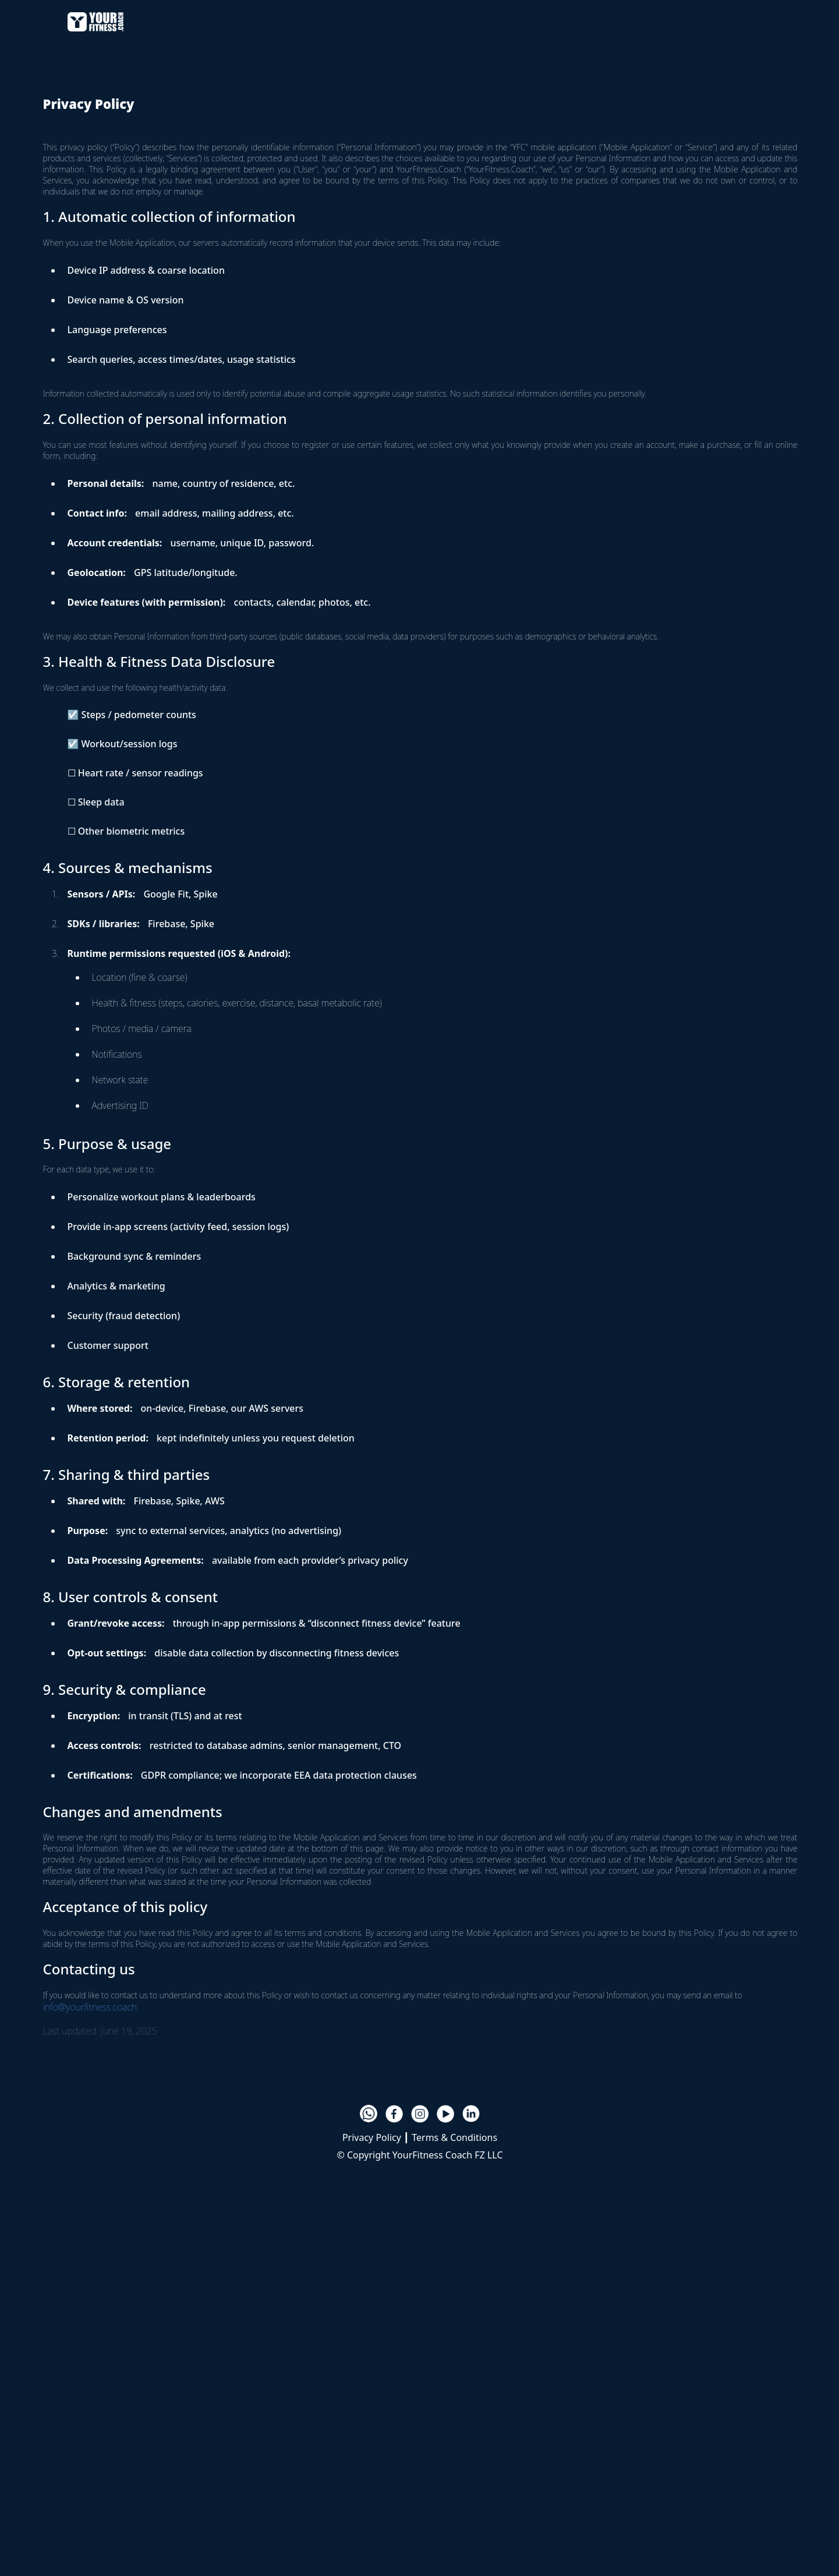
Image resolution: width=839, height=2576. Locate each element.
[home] (95, 19)
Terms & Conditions (454, 2137)
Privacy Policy (371, 2137)
